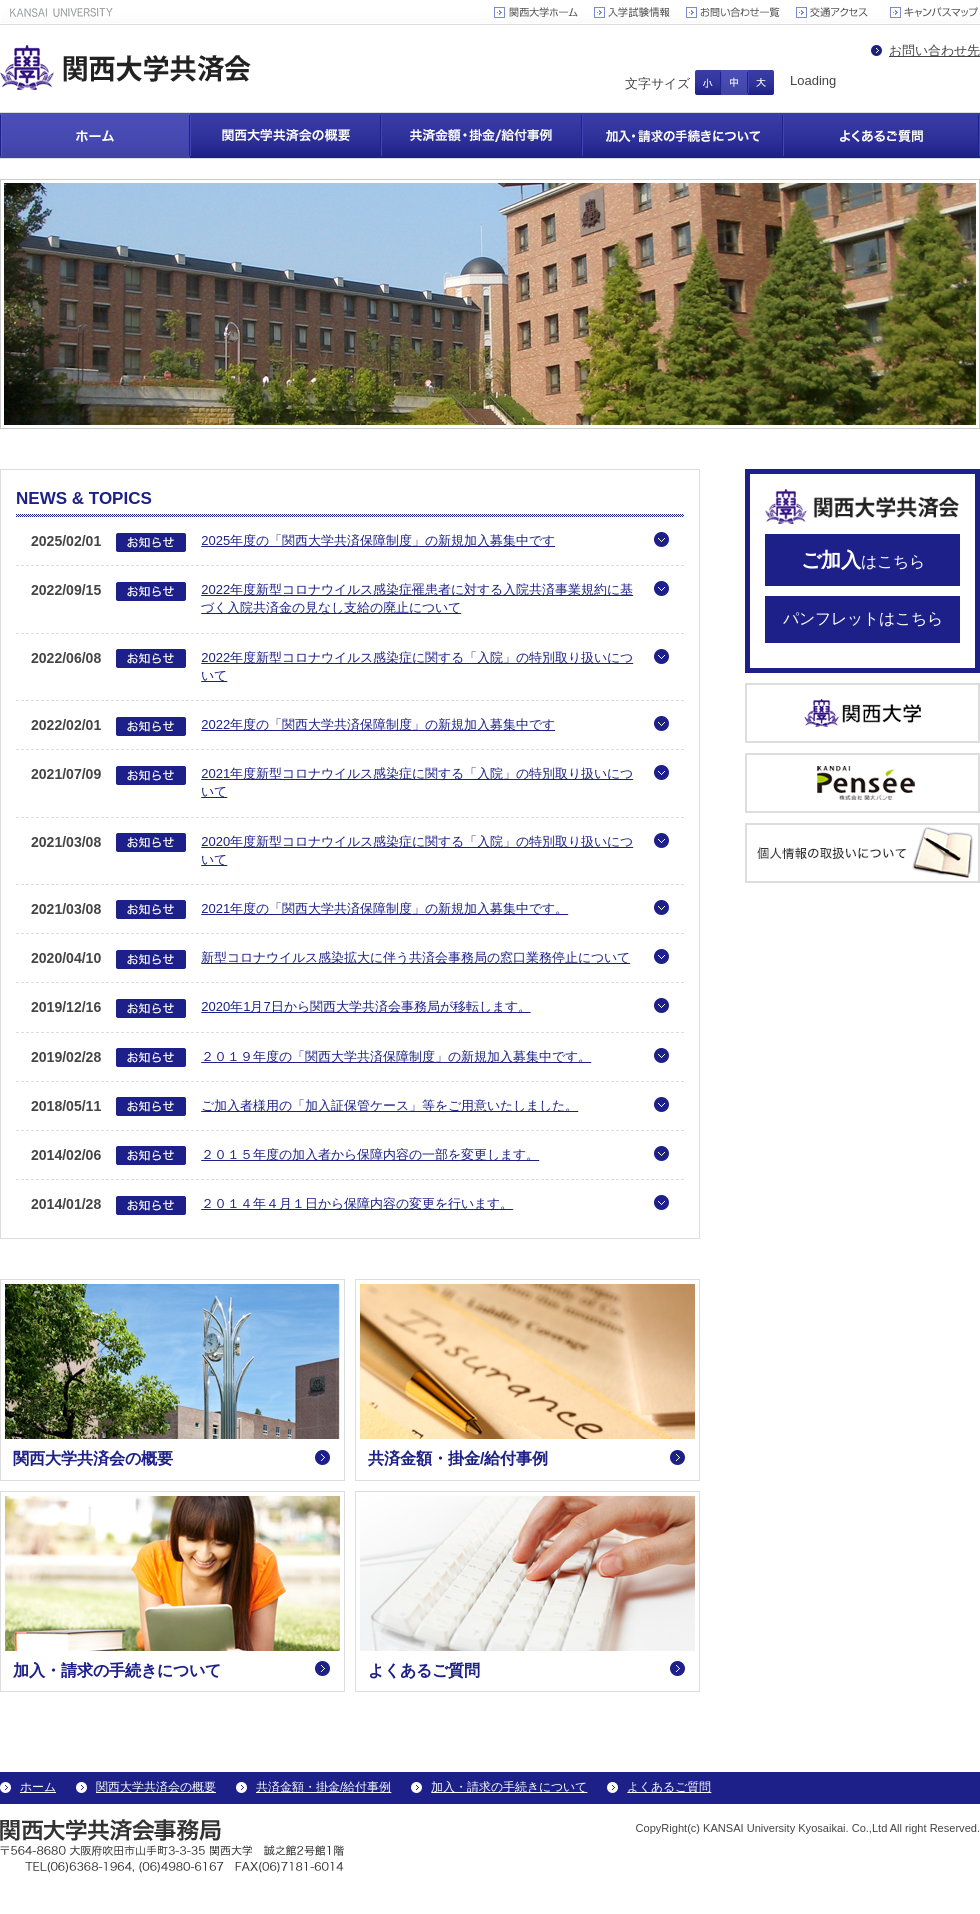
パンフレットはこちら (863, 618)
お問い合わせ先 (934, 50)
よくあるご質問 (881, 135)
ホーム (95, 135)
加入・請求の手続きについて (682, 135)
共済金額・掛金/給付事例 (481, 135)
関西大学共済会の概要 (285, 135)
